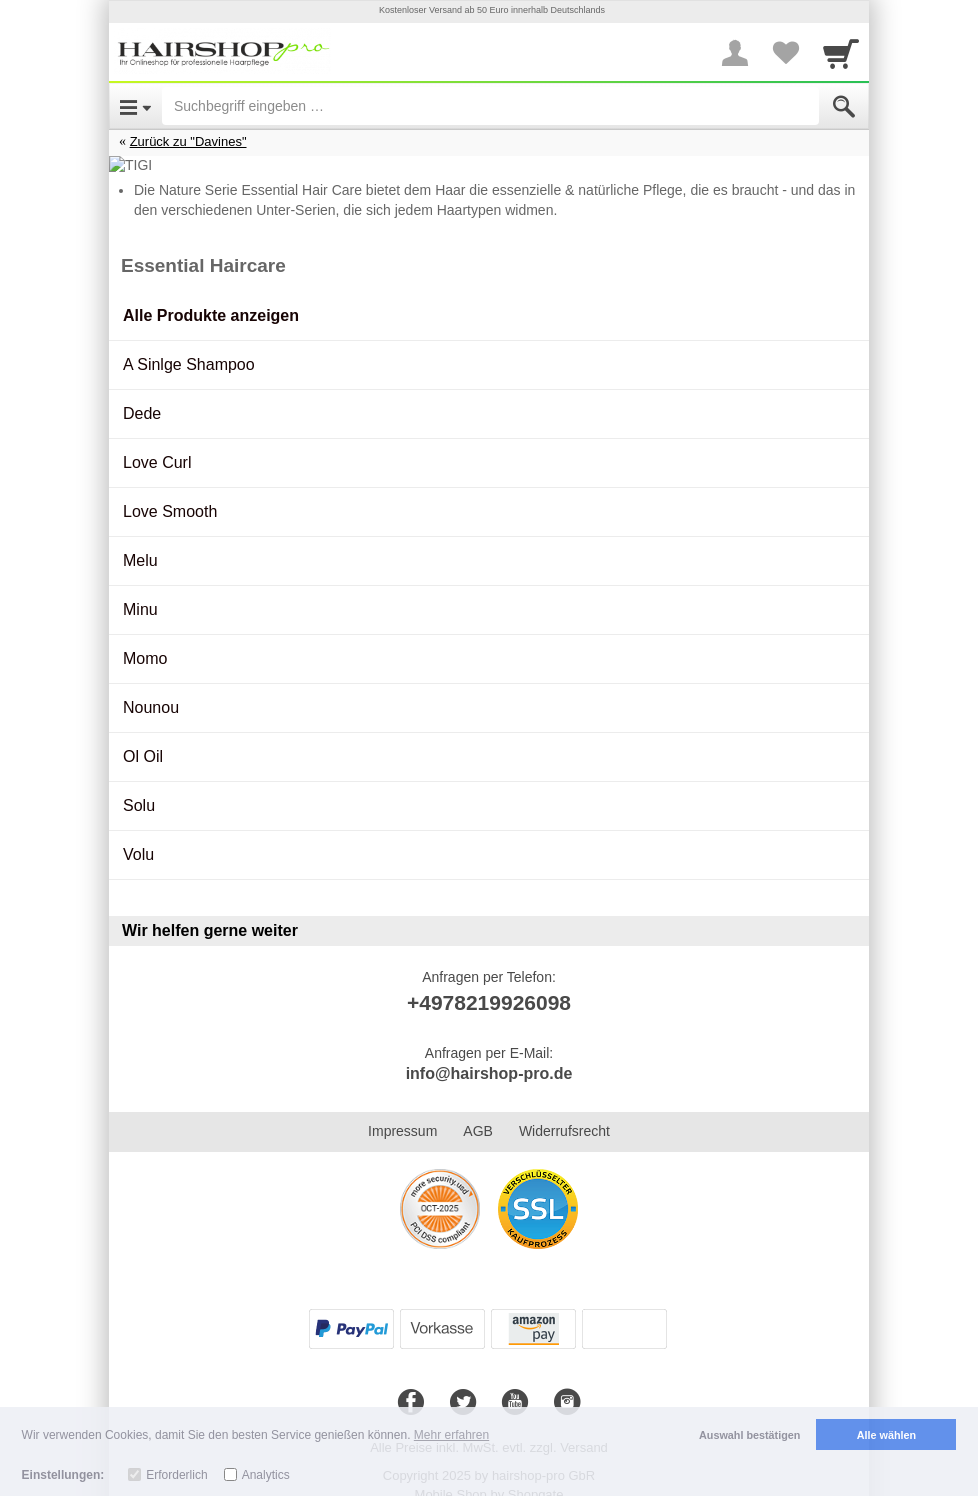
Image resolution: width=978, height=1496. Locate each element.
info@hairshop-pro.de (489, 1053)
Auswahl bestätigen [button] (749, 1435)
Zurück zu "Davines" (188, 141)
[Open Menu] (135, 106)
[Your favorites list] (785, 53)
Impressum (402, 1111)
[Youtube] (515, 1383)
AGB (478, 1111)
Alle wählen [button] (886, 1435)
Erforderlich (176, 1475)
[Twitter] (463, 1383)
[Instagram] (567, 1383)
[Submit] (844, 107)
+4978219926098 (489, 982)
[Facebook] (411, 1383)
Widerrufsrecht (564, 1111)
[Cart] (841, 53)
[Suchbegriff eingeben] (490, 106)
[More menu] (735, 53)
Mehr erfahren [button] (451, 1435)
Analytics (266, 1475)
